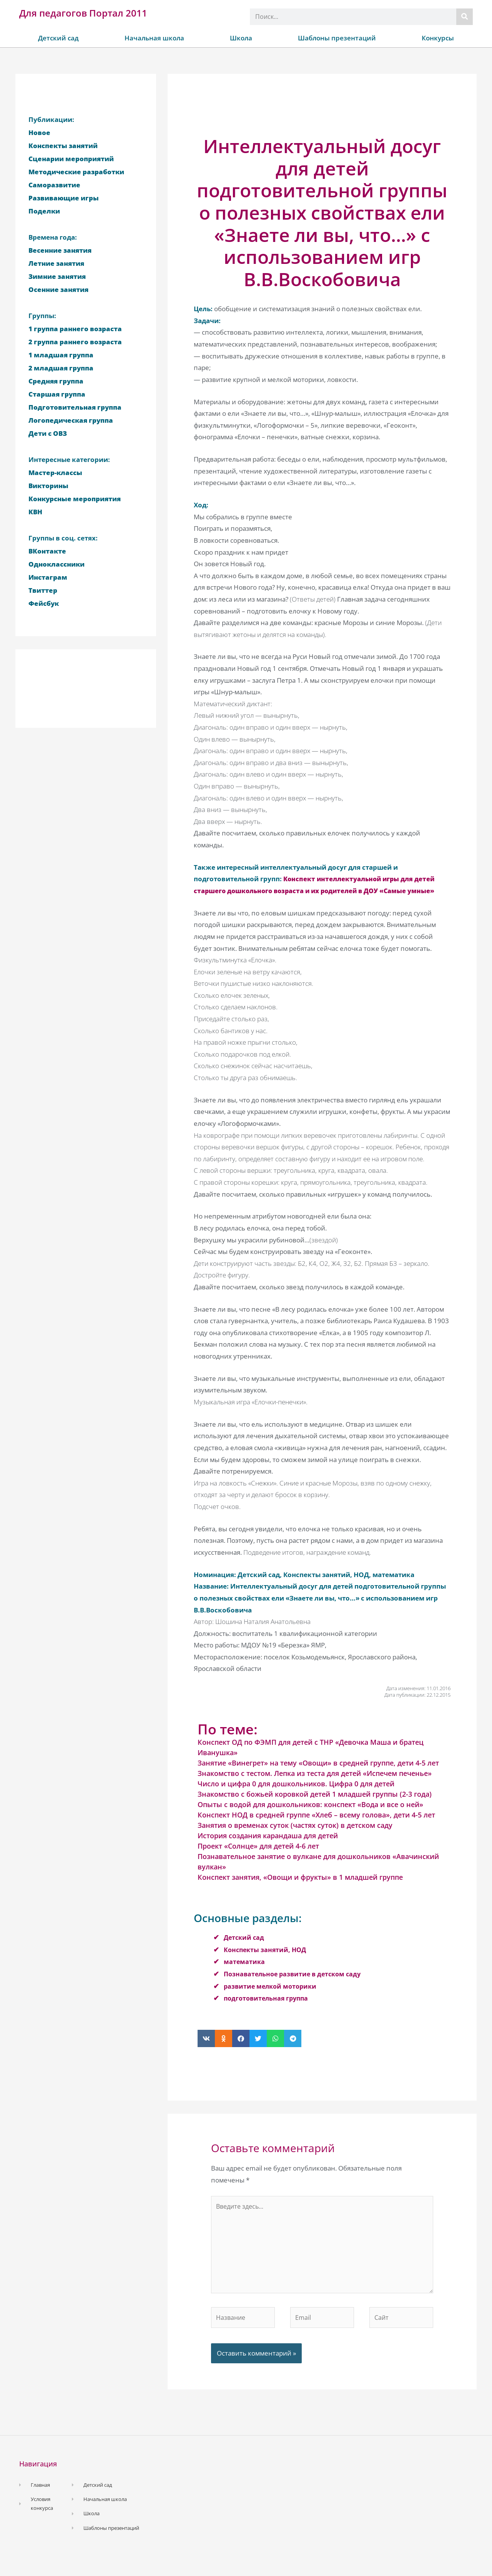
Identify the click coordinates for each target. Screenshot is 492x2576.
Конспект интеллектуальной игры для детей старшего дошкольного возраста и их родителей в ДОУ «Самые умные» (318, 890)
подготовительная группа (268, 2010)
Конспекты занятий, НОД (266, 1961)
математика (245, 1973)
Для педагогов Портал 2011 (83, 13)
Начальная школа (154, 37)
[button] (206, 2050)
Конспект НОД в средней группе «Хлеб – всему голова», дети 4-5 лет (316, 1826)
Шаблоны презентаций (337, 37)
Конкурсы (438, 37)
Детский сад (58, 37)
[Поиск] (464, 16)
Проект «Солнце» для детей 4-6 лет (258, 1857)
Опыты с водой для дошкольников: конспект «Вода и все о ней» (310, 1816)
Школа (241, 37)
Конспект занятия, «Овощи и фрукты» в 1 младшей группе (300, 1889)
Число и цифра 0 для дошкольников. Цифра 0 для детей (296, 1795)
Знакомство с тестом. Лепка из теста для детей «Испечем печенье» (315, 1785)
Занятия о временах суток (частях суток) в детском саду (295, 1837)
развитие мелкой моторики (272, 1997)
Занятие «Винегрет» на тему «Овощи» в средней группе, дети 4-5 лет (318, 1774)
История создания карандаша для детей (268, 1847)
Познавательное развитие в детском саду (295, 1985)
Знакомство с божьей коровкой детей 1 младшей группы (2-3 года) (315, 1806)
